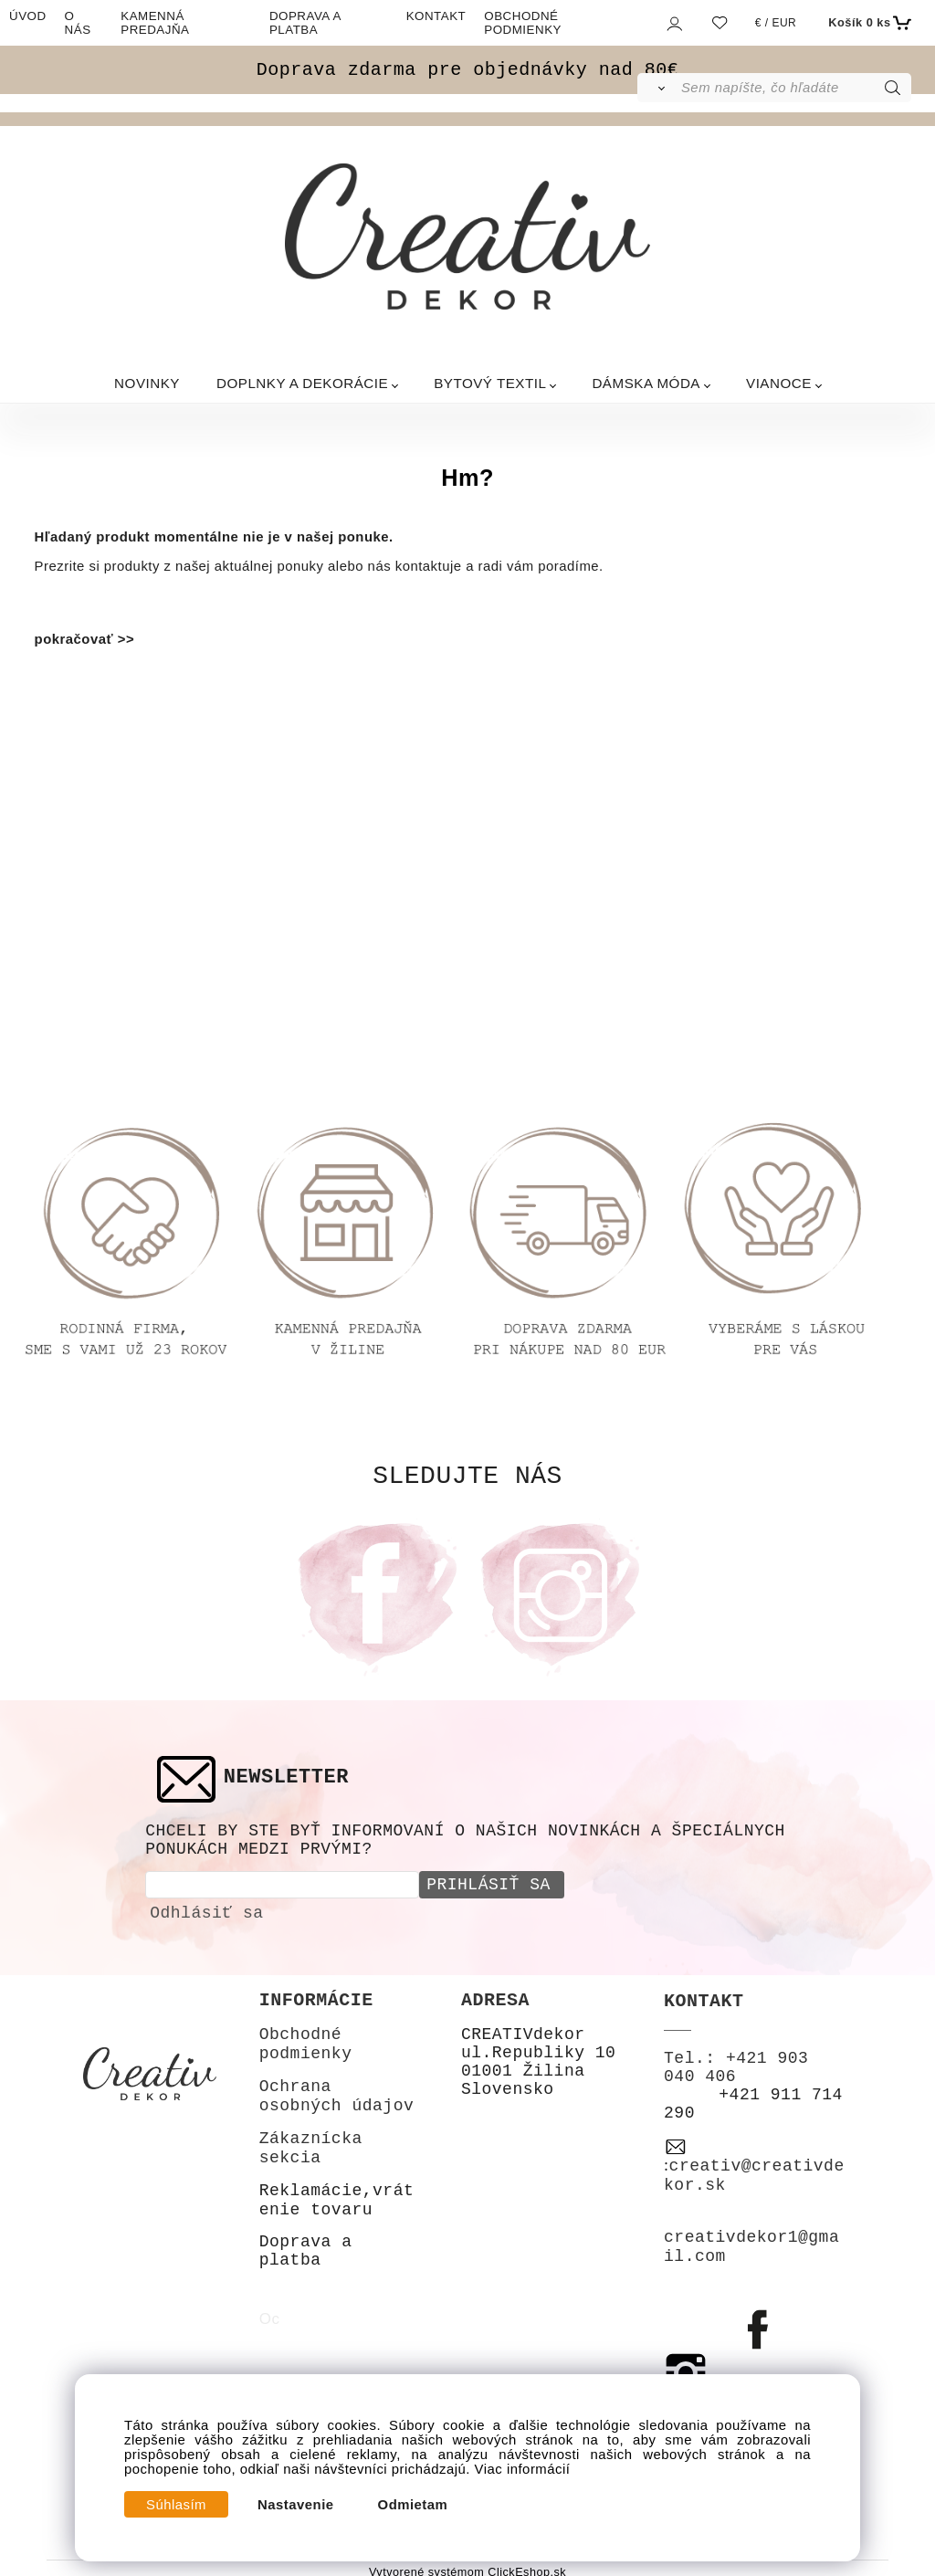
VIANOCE (779, 383)
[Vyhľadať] (657, 87)
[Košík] (867, 23)
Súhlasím (176, 2504)
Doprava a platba (305, 2248)
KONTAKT (436, 16)
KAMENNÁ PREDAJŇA (155, 23)
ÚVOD (28, 16)
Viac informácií (523, 2469)
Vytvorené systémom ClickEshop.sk (467, 2569)
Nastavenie (295, 2504)
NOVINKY (147, 383)
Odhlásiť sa (206, 1910)
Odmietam (413, 2504)
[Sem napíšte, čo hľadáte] (794, 87)
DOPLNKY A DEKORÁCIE (302, 383)
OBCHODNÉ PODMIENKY (523, 23)
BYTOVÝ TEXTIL (490, 383)
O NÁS (78, 23)
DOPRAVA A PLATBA (305, 23)
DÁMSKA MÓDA (646, 383)
